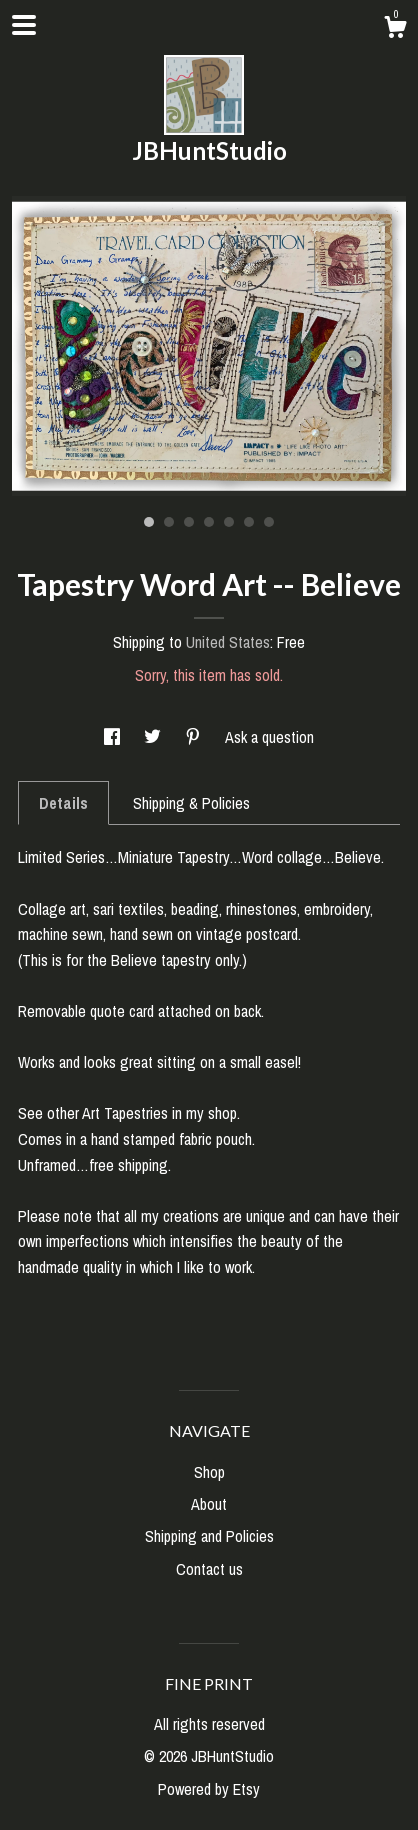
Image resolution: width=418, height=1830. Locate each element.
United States (228, 642)
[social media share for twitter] (154, 737)
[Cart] (395, 30)
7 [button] (269, 522)
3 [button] (189, 522)
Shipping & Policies (191, 803)
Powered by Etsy (209, 1789)
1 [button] (149, 522)
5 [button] (229, 522)
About (209, 1504)
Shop (209, 1472)
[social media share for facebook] (114, 737)
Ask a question (269, 737)
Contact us (209, 1569)
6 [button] (249, 522)
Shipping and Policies (209, 1536)
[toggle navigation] (24, 25)
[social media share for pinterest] (195, 737)
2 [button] (169, 522)
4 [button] (209, 522)
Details (63, 803)
